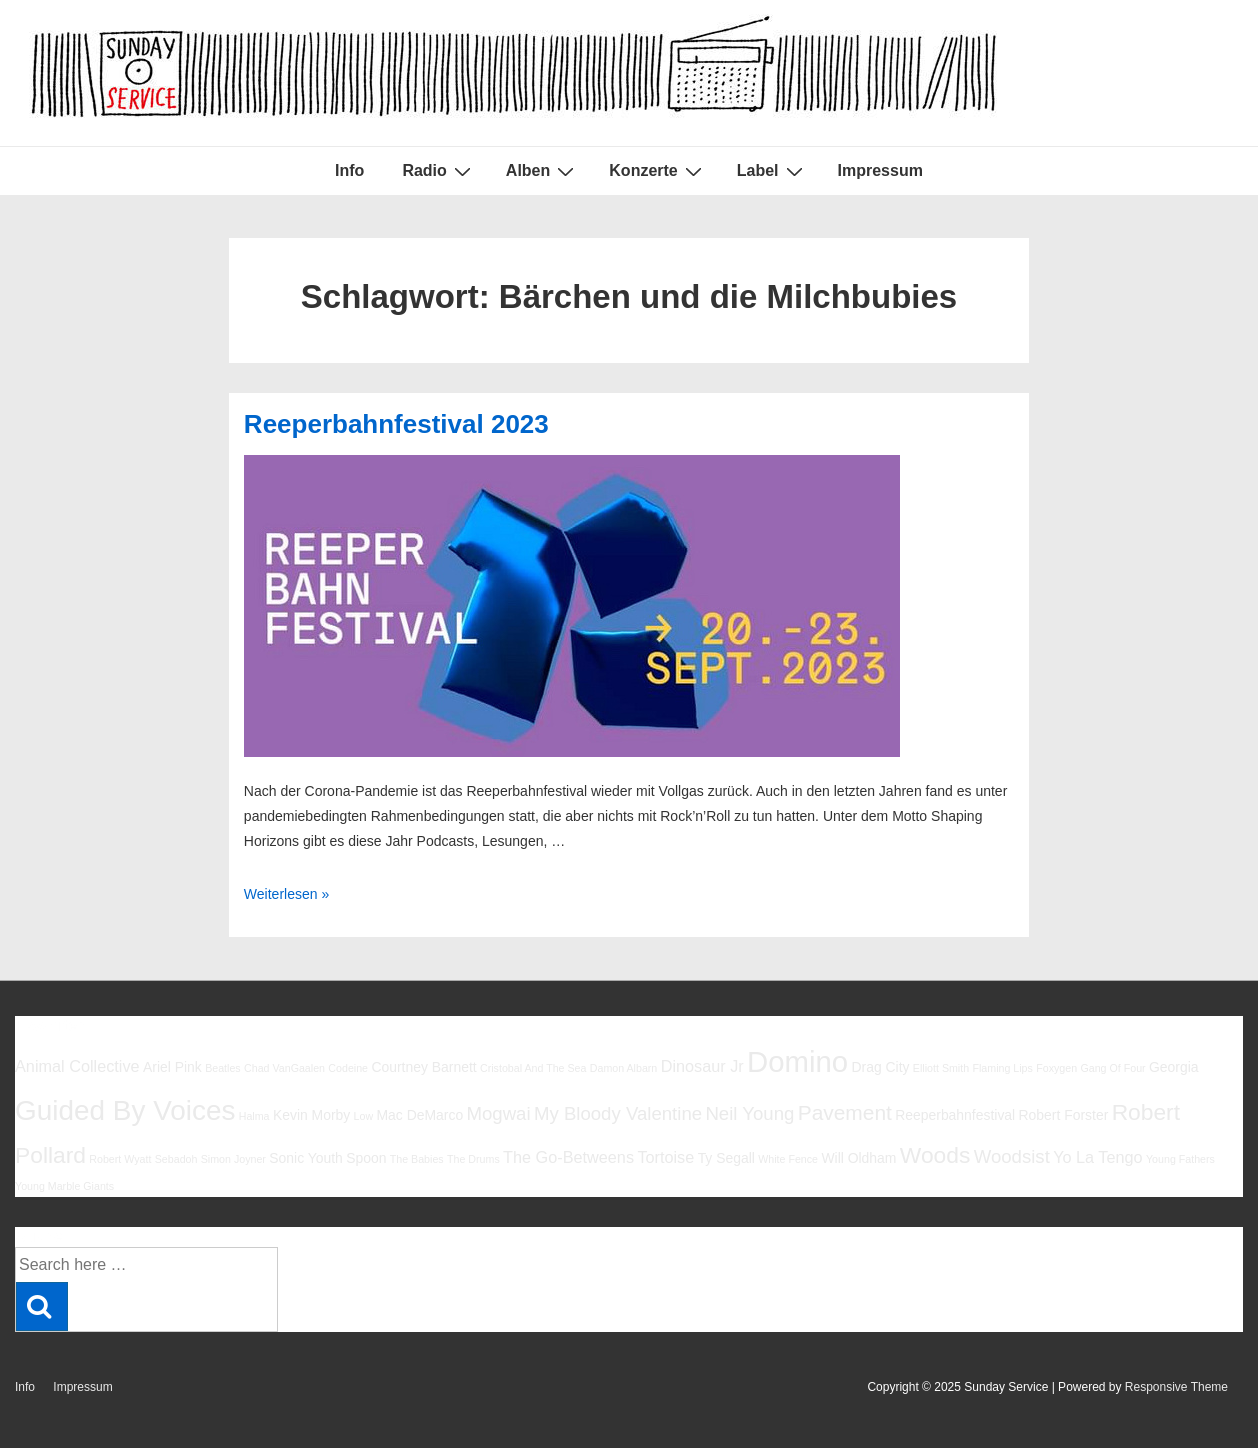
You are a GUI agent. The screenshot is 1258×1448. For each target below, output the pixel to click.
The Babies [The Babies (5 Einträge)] (417, 1159)
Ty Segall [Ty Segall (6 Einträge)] (726, 1158)
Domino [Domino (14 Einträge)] (797, 1061)
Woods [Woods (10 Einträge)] (935, 1155)
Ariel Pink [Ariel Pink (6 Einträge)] (172, 1067)
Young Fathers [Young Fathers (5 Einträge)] (1180, 1159)
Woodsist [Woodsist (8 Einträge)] (1012, 1156)
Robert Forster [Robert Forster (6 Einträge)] (1064, 1115)
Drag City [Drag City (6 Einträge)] (880, 1067)
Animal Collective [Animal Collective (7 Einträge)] (77, 1066)
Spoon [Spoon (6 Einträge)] (366, 1158)
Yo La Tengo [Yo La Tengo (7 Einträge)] (1097, 1157)
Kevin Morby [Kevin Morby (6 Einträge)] (311, 1115)
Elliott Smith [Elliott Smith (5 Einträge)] (941, 1068)
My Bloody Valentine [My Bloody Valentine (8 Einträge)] (618, 1113)
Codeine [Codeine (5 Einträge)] (348, 1068)
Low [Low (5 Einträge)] (364, 1116)
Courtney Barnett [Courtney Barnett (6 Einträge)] (423, 1067)
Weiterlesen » (286, 894)
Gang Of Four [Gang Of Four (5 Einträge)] (1112, 1068)
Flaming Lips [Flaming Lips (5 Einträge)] (1002, 1068)
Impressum (880, 170)
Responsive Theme (1176, 1387)
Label (772, 171)
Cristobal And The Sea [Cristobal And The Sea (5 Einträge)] (533, 1068)
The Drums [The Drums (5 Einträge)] (473, 1159)
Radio (438, 171)
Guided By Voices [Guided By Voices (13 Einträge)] (125, 1110)
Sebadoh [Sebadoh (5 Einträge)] (176, 1159)
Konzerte (657, 171)
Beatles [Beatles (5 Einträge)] (223, 1068)
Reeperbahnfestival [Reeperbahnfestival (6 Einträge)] (955, 1115)
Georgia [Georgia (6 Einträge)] (1174, 1067)
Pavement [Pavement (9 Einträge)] (845, 1112)
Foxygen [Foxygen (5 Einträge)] (1056, 1068)
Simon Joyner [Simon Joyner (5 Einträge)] (233, 1159)
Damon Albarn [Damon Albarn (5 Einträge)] (624, 1068)
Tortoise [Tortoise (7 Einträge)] (665, 1157)
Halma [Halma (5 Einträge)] (254, 1116)
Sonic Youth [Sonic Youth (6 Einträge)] (306, 1158)
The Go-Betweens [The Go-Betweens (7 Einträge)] (568, 1157)
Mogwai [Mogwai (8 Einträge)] (499, 1113)
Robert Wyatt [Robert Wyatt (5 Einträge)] (120, 1159)
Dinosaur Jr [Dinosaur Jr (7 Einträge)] (702, 1066)
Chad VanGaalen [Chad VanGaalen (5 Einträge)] (284, 1068)
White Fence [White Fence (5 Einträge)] (788, 1159)
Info (349, 170)
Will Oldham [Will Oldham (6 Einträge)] (858, 1158)
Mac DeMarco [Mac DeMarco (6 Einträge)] (420, 1115)
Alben (542, 171)
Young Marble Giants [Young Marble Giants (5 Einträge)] (64, 1186)
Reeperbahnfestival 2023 (396, 424)
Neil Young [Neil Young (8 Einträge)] (749, 1113)
